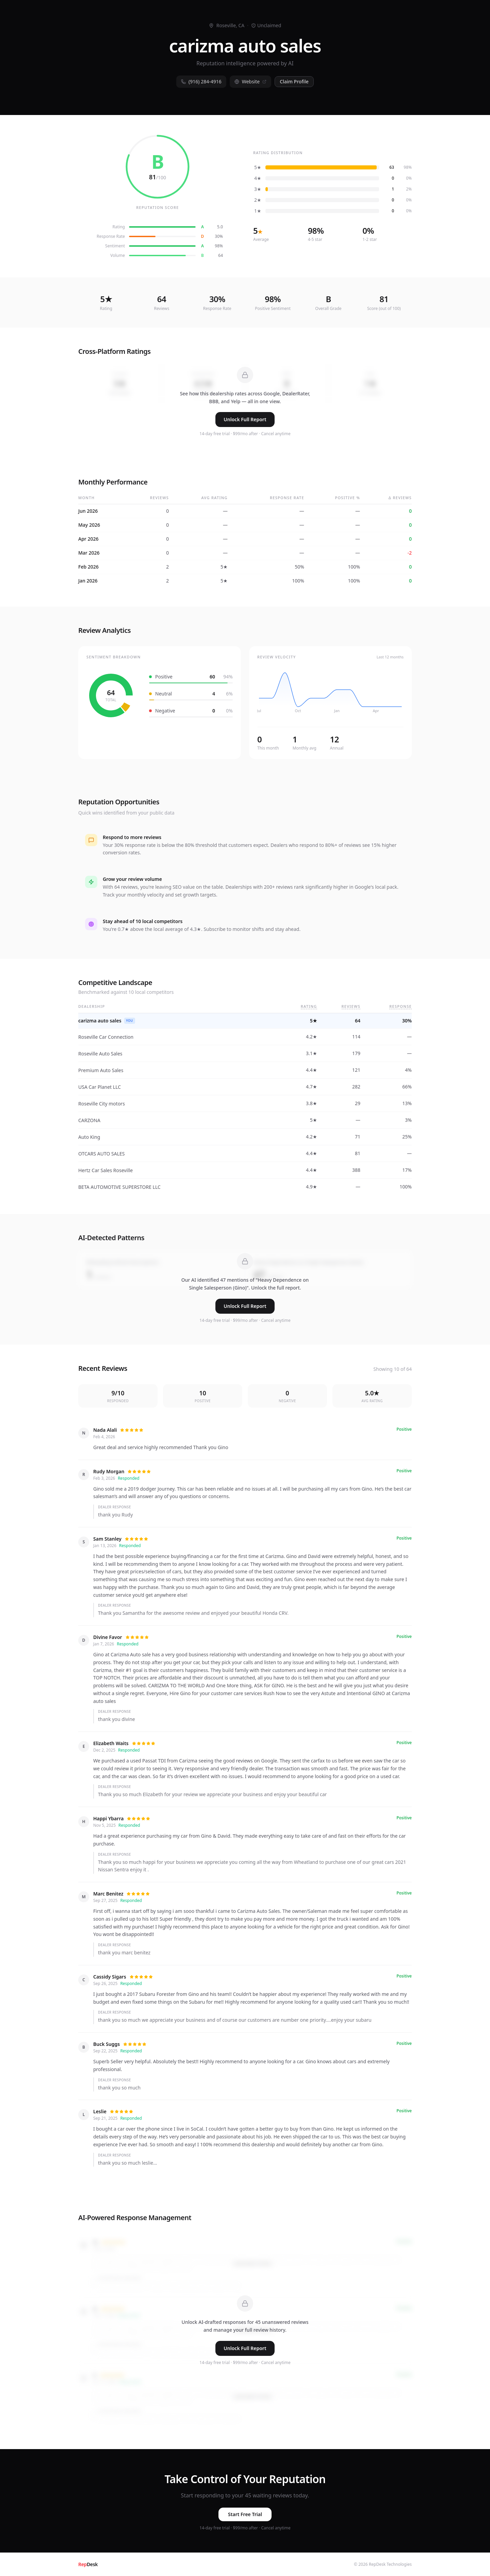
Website (250, 81)
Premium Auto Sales (100, 1070)
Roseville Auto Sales (100, 1053)
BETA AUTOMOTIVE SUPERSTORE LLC (119, 1187)
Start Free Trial (245, 2514)
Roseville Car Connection (105, 1037)
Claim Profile (294, 81)
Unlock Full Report (245, 419)
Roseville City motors (101, 1103)
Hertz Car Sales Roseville (105, 1170)
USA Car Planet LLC (99, 1087)
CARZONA (89, 1120)
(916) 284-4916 (201, 81)
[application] (330, 695)
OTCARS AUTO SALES (101, 1153)
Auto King (89, 1137)
